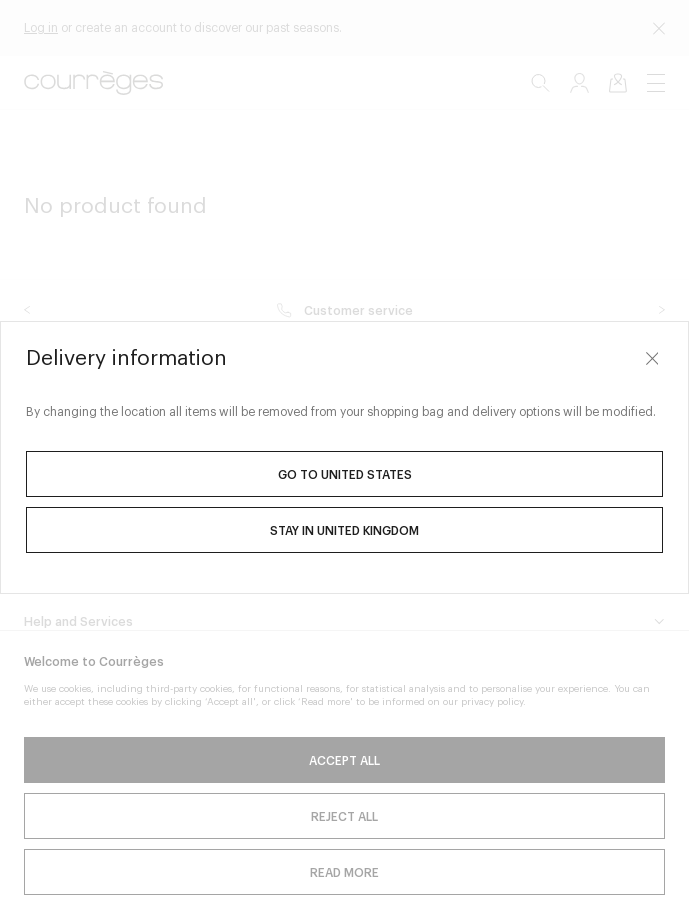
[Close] (652, 358)
